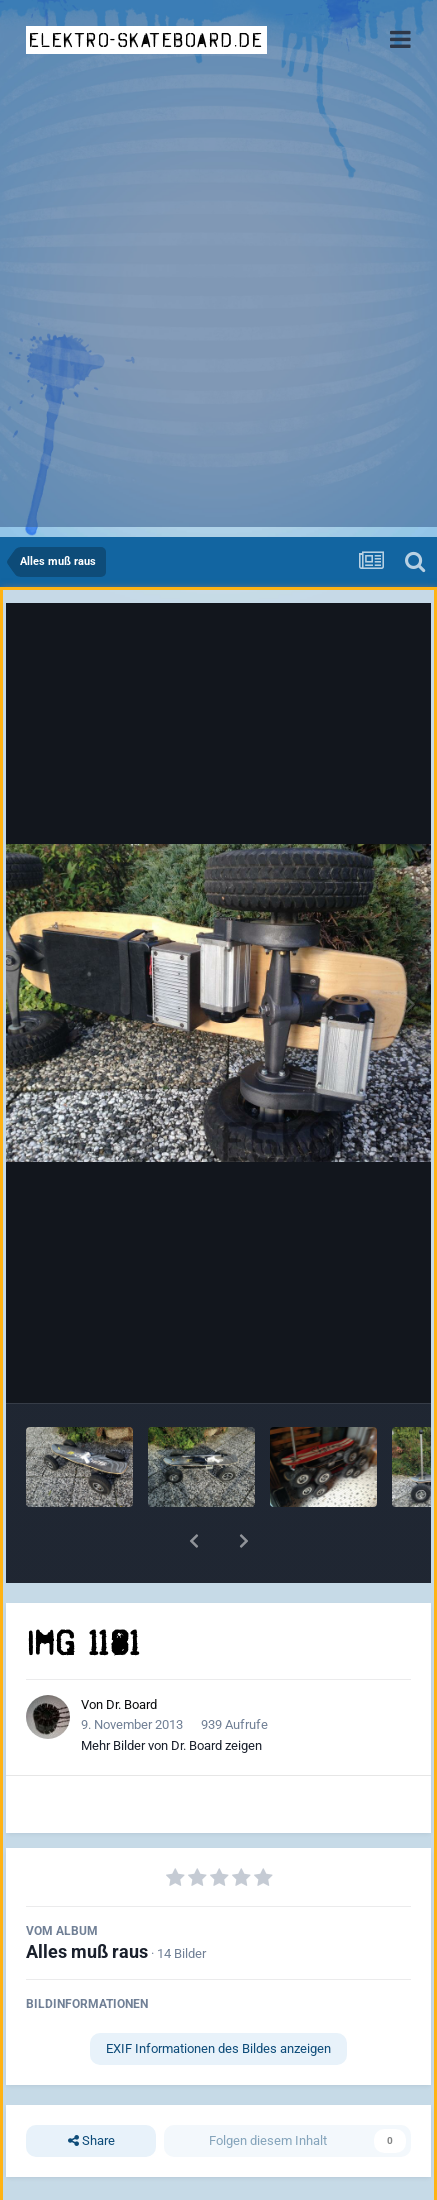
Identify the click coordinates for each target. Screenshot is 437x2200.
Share (91, 2141)
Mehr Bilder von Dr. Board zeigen (171, 1745)
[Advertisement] (218, 308)
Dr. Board (131, 1704)
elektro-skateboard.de (146, 40)
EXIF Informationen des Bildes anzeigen (218, 2048)
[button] (194, 1541)
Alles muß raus (87, 1951)
